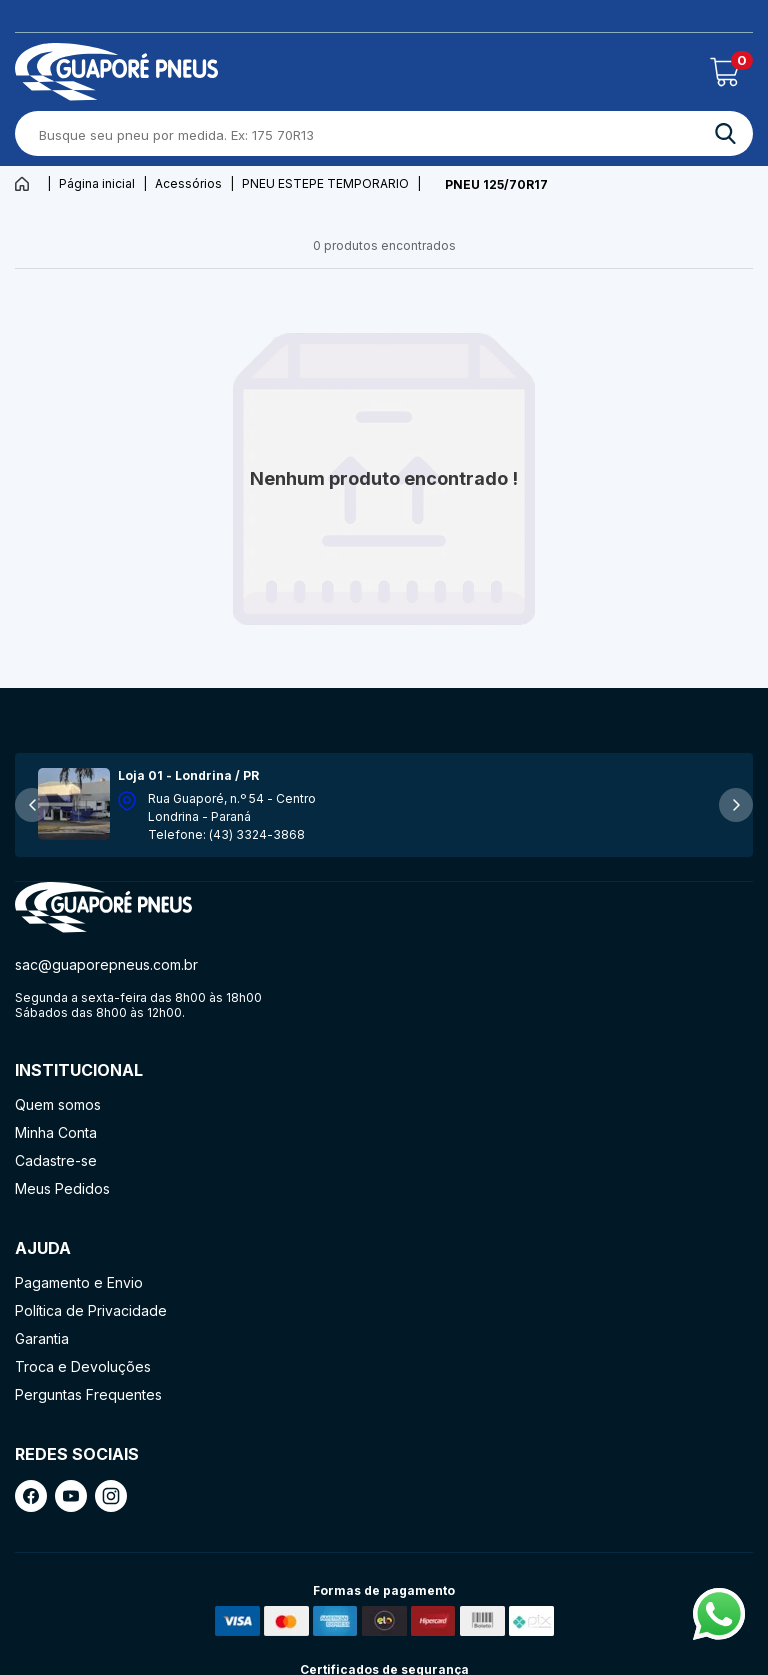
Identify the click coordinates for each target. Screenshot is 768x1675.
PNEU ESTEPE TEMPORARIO (325, 183)
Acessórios (188, 183)
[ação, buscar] (725, 133)
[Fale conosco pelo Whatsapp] (719, 1634)
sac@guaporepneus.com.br (106, 964)
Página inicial (97, 183)
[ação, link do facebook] (31, 1496)
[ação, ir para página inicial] (103, 907)
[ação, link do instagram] (111, 1496)
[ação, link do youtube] (71, 1496)
